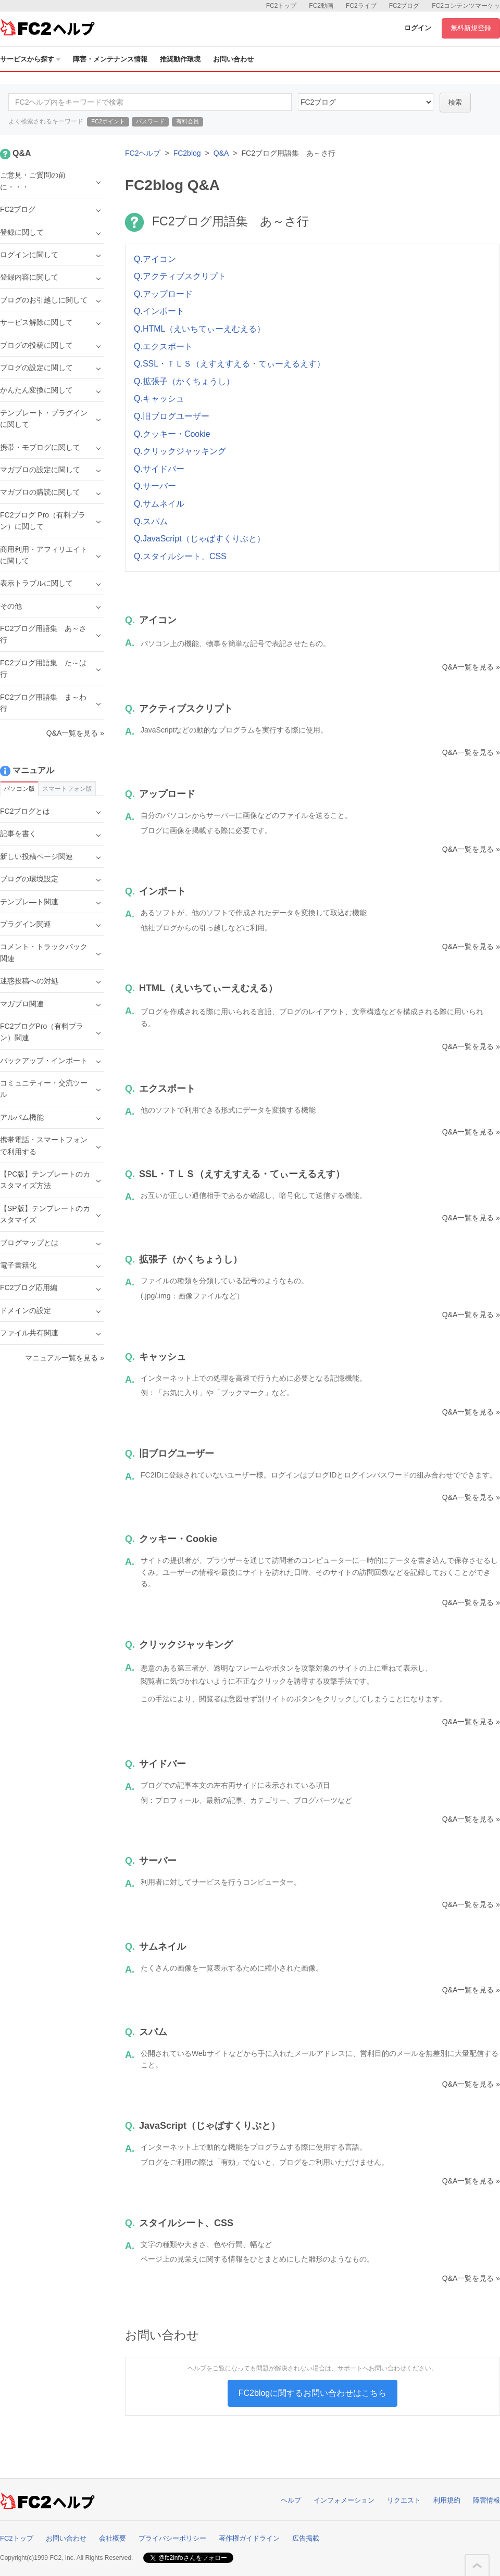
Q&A (221, 153)
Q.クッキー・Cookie (172, 434)
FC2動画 (321, 5)
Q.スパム (151, 521)
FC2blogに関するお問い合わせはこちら (312, 2393)
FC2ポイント (108, 121)
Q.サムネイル (159, 503)
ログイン (417, 28)
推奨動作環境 (180, 59)
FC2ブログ (404, 5)
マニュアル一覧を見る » (64, 1358)
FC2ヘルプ (142, 153)
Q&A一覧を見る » (471, 667)
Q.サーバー (155, 486)
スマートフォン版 (67, 788)
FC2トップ (281, 5)
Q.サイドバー (159, 468)
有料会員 (187, 121)
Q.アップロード (163, 293)
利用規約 (446, 2500)
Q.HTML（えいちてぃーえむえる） (199, 328)
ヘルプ (291, 2500)
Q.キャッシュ (159, 398)
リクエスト (404, 2500)
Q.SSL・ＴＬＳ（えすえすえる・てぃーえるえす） (229, 363)
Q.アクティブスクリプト (180, 276)
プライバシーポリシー (172, 2538)
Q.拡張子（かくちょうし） (184, 381)
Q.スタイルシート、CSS (180, 556)
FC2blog (187, 153)
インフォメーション (344, 2500)
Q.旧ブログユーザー (171, 416)
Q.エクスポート (163, 346)
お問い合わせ (233, 59)
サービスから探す (30, 59)
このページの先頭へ (477, 2565)
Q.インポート (159, 311)
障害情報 (486, 2500)
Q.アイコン (155, 259)
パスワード (150, 121)
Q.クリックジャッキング (180, 451)
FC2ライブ (361, 5)
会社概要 (112, 2538)
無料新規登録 (471, 28)
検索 (455, 102)
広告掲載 (305, 2538)
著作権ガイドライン (249, 2538)
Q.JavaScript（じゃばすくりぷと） (199, 538)
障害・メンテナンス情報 (110, 59)
